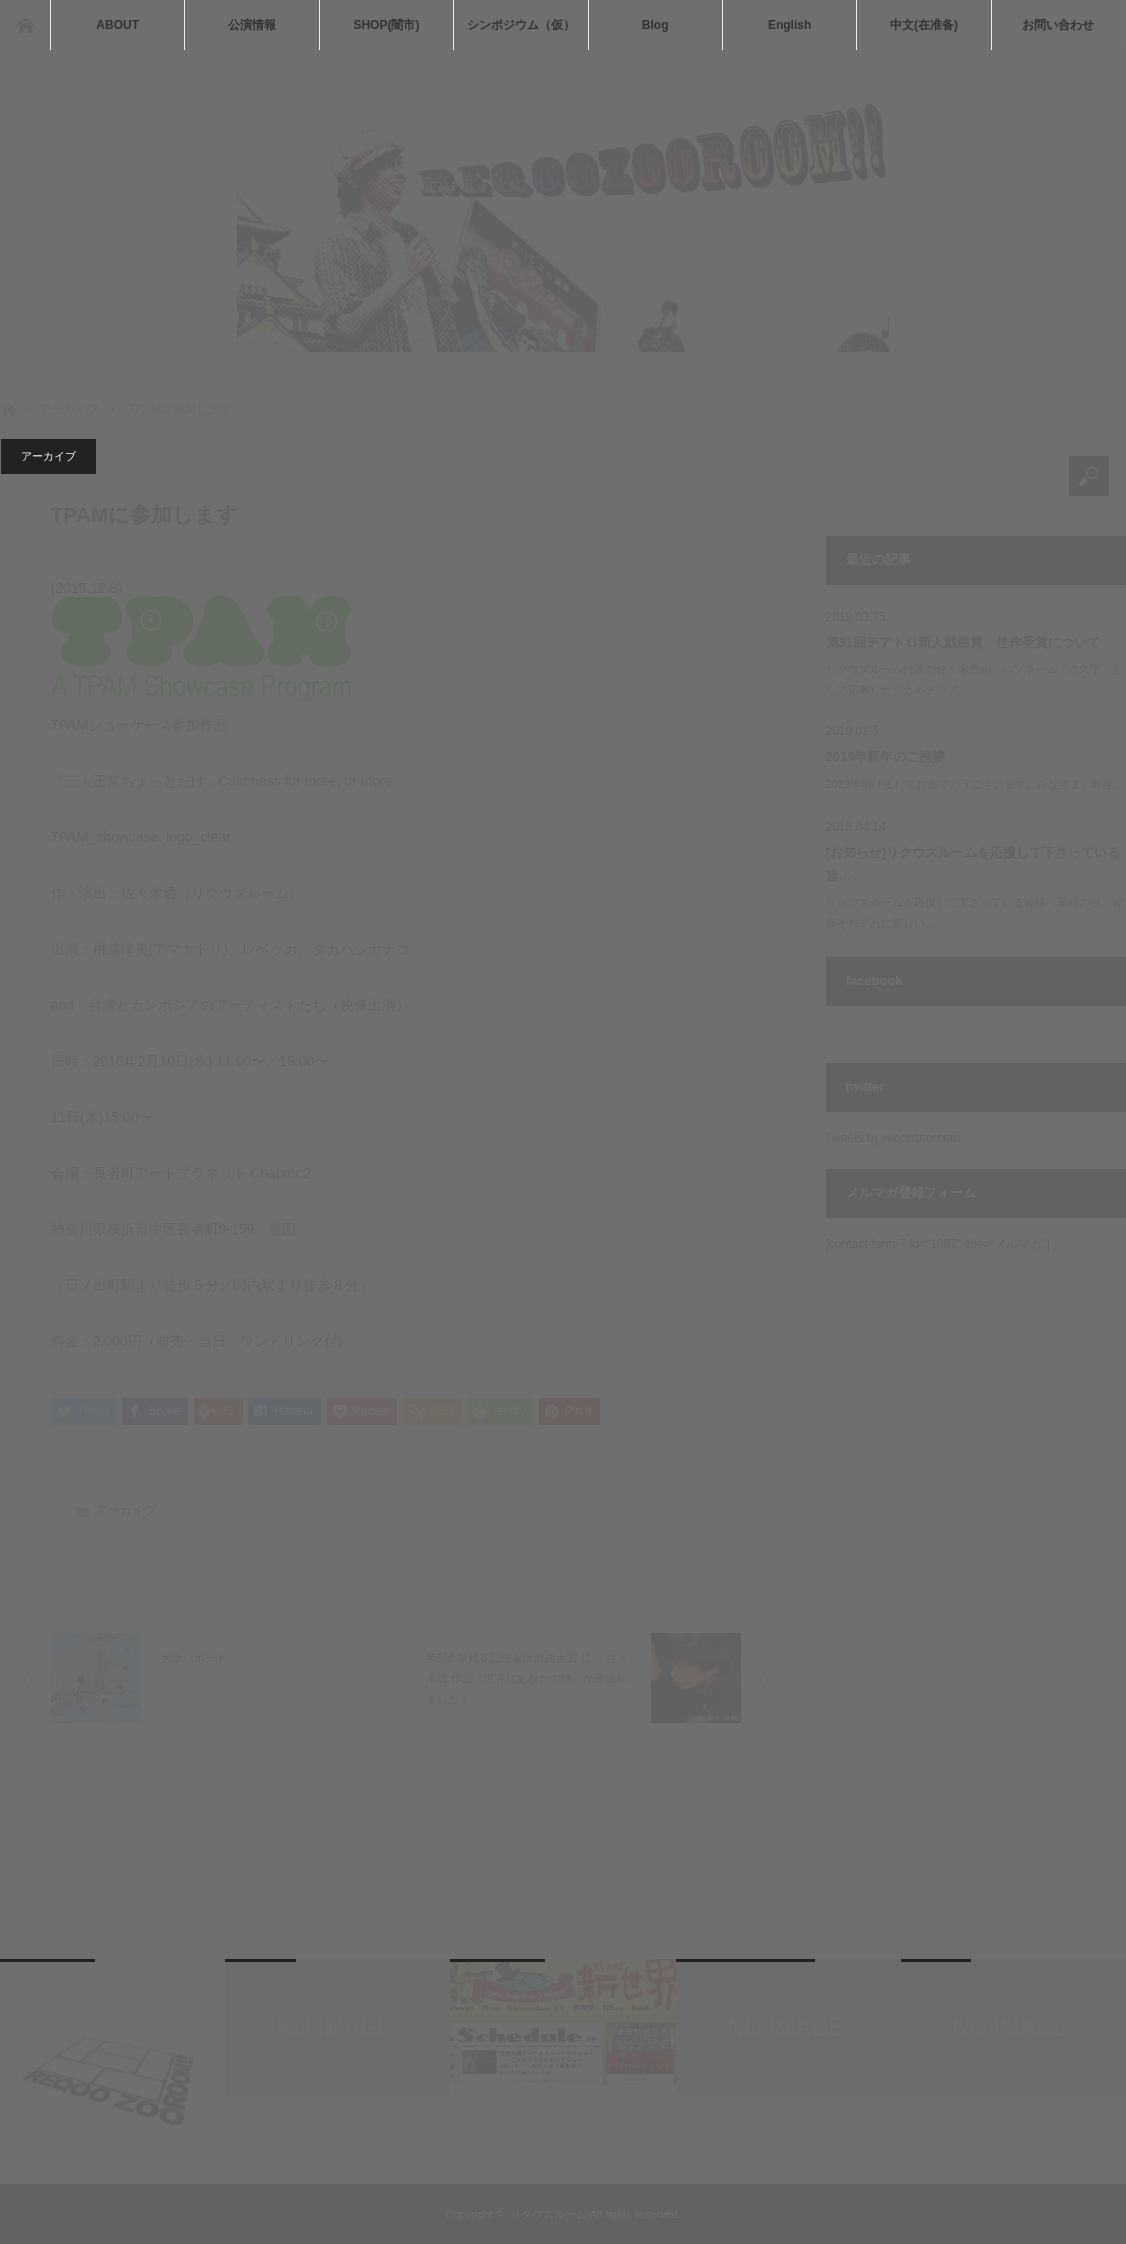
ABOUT (117, 25)
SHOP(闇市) (386, 25)
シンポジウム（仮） (521, 25)
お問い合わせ (1058, 25)
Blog (655, 25)
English (789, 25)
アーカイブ (48, 456)
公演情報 (252, 25)
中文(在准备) (924, 25)
